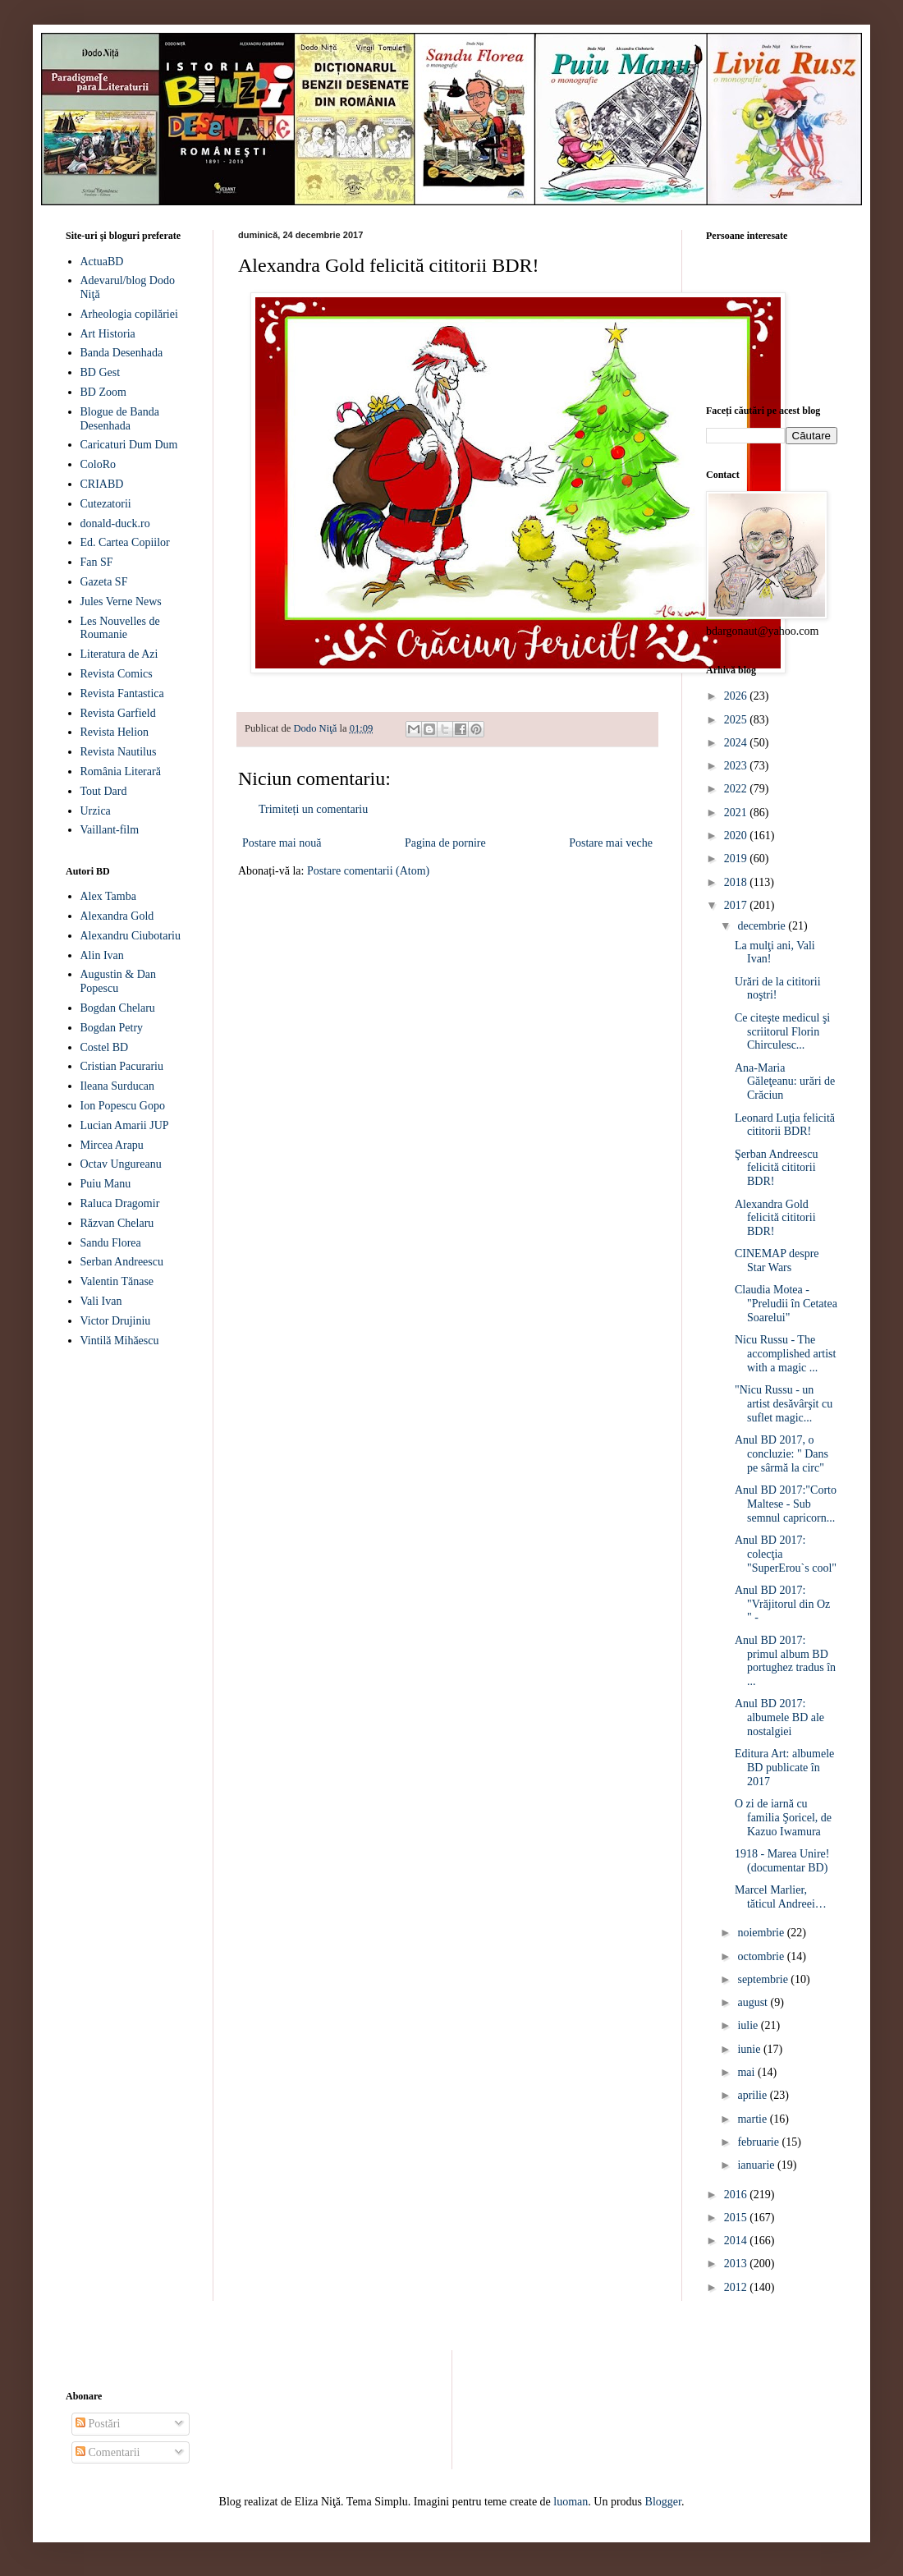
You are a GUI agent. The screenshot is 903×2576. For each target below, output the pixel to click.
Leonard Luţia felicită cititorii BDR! (785, 1125)
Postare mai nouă (281, 843)
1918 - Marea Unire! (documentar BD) (782, 1861)
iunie (750, 2049)
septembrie (764, 1979)
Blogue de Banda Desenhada (119, 419)
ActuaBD (102, 261)
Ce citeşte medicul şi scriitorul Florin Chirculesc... (782, 1032)
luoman (570, 2502)
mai (747, 2072)
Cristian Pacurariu (121, 1066)
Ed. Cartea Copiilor (125, 542)
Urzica (95, 811)
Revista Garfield (118, 713)
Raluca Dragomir (120, 1203)
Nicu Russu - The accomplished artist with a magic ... (785, 1354)
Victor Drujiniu (115, 1321)
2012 (737, 2287)
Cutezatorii (105, 504)
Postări (98, 2424)
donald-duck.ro (115, 523)
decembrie (762, 926)
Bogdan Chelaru (117, 1008)
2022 (737, 789)
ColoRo (98, 464)
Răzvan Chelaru (117, 1223)
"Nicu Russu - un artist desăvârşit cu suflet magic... (783, 1404)
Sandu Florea (110, 1243)
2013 (737, 2263)
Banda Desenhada (121, 353)
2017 (737, 905)
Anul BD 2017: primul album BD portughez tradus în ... (785, 1660)
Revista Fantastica (122, 693)
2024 (737, 743)
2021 (737, 812)
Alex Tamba (108, 896)
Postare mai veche (611, 843)
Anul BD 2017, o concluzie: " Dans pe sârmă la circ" (781, 1454)
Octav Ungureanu (121, 1164)
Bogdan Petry (112, 1028)
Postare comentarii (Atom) (368, 871)
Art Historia (107, 334)
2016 (737, 2194)
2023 (737, 766)
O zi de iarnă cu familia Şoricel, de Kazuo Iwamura (783, 1818)
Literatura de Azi (119, 654)
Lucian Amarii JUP (124, 1125)
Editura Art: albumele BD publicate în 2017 (784, 1767)
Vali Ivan (101, 1301)
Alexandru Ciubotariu (130, 936)
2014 (737, 2240)
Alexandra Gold (117, 916)
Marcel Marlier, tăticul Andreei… (781, 1897)
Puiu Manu (105, 1184)
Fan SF (96, 562)
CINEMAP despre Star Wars (777, 1260)
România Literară (120, 771)
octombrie (761, 1956)
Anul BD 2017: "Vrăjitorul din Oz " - (782, 1604)
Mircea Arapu (112, 1145)
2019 (737, 858)
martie (753, 2119)
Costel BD (104, 1047)
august (753, 2002)
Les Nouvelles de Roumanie (120, 628)
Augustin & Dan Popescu (118, 981)
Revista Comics (116, 674)
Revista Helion (114, 732)
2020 (737, 835)
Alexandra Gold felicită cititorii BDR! (775, 1218)
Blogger (663, 2502)
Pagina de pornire (445, 843)
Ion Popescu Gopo (122, 1106)
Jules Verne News (121, 601)
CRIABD (102, 484)
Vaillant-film (110, 830)
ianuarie (757, 2165)
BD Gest (100, 372)
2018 (737, 882)
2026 (737, 696)
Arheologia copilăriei (129, 314)
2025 (737, 720)
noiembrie (761, 1932)
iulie (748, 2025)
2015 (737, 2217)
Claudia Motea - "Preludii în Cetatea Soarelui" (786, 1303)
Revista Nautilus (118, 752)
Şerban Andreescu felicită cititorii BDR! (776, 1168)
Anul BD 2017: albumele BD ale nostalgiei (779, 1717)
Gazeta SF (104, 582)
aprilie (753, 2095)
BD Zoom (103, 392)
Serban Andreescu (121, 1262)
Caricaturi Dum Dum (129, 445)
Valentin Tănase (117, 1281)
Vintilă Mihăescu (119, 1340)
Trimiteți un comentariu (313, 809)
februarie (759, 2142)
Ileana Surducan (117, 1086)
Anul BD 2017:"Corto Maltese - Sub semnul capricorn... (786, 1504)
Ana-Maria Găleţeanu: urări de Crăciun (785, 1082)
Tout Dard (103, 791)
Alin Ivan (102, 955)
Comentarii (108, 2452)
